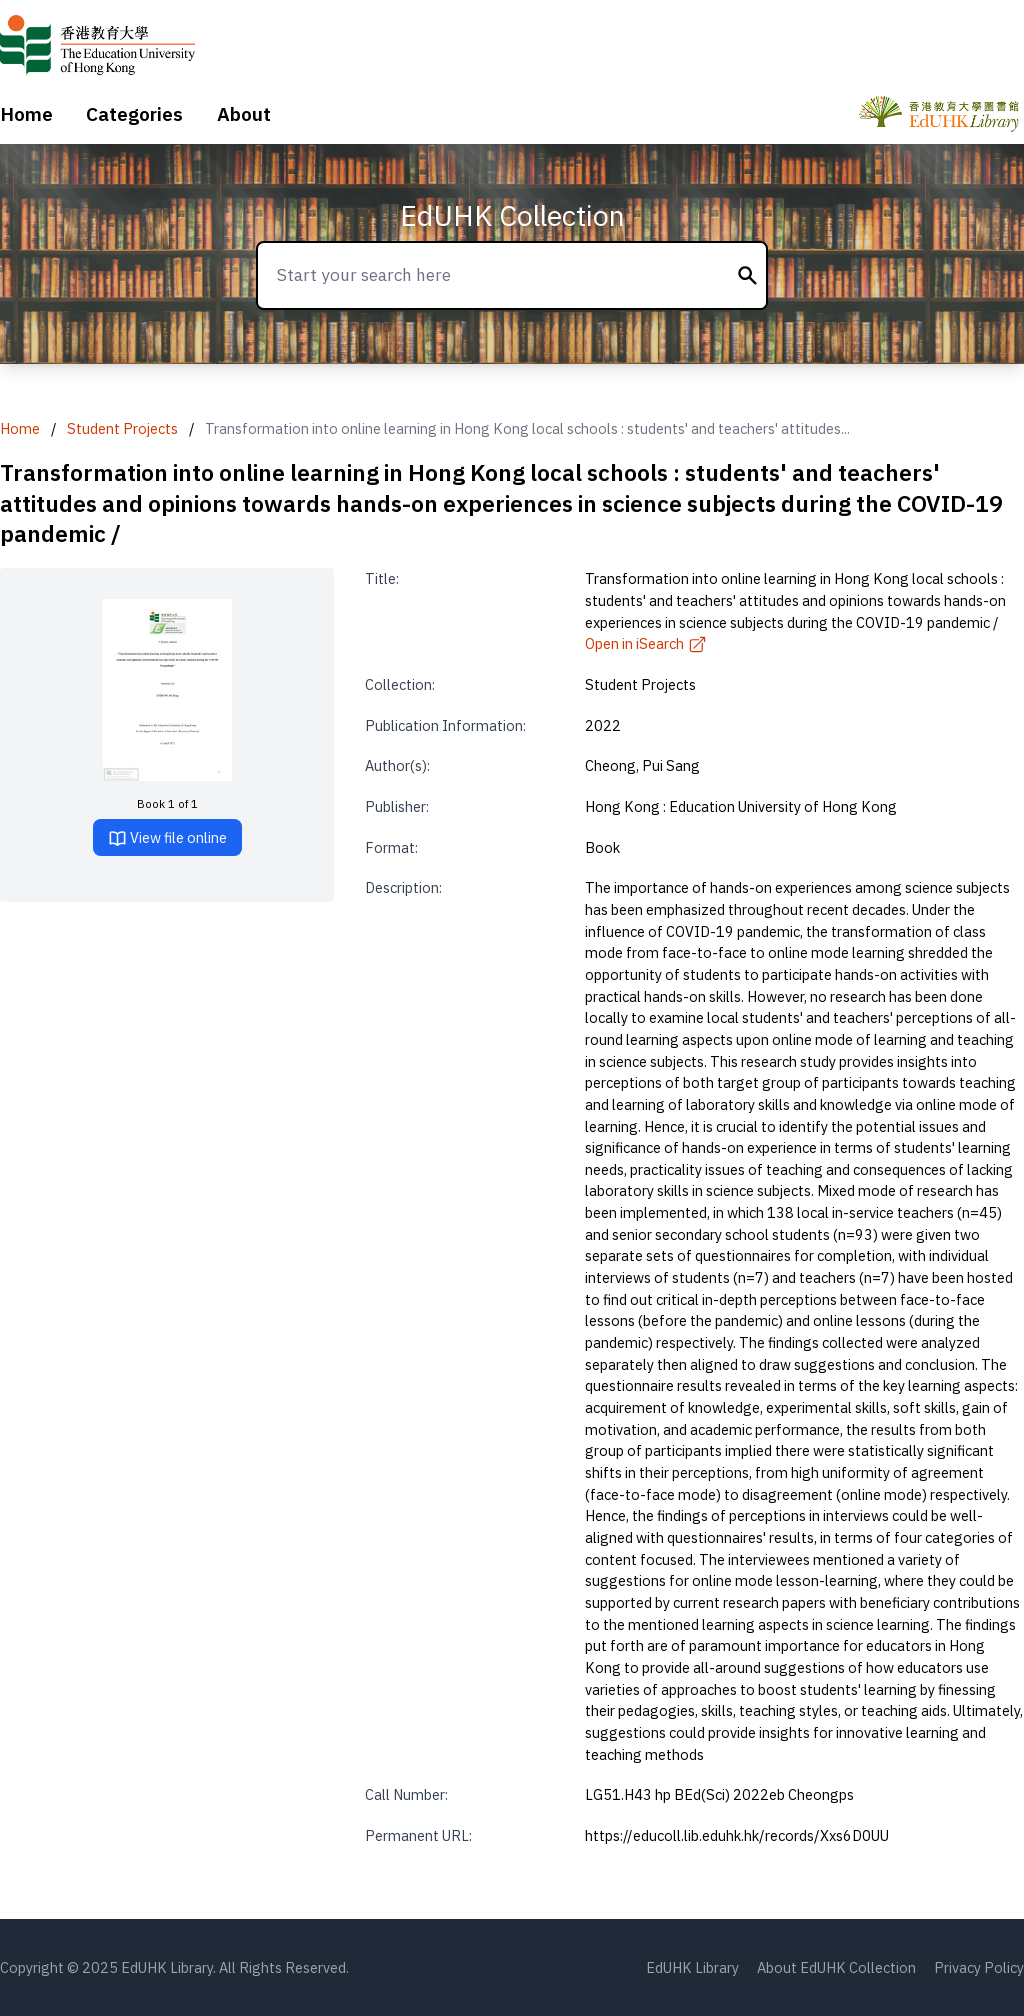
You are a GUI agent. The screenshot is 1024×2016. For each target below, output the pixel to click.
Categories (134, 114)
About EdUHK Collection (836, 1967)
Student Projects (122, 428)
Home (26, 114)
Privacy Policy (979, 1967)
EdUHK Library (692, 1967)
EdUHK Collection (512, 215)
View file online (167, 838)
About (244, 114)
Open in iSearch (646, 643)
